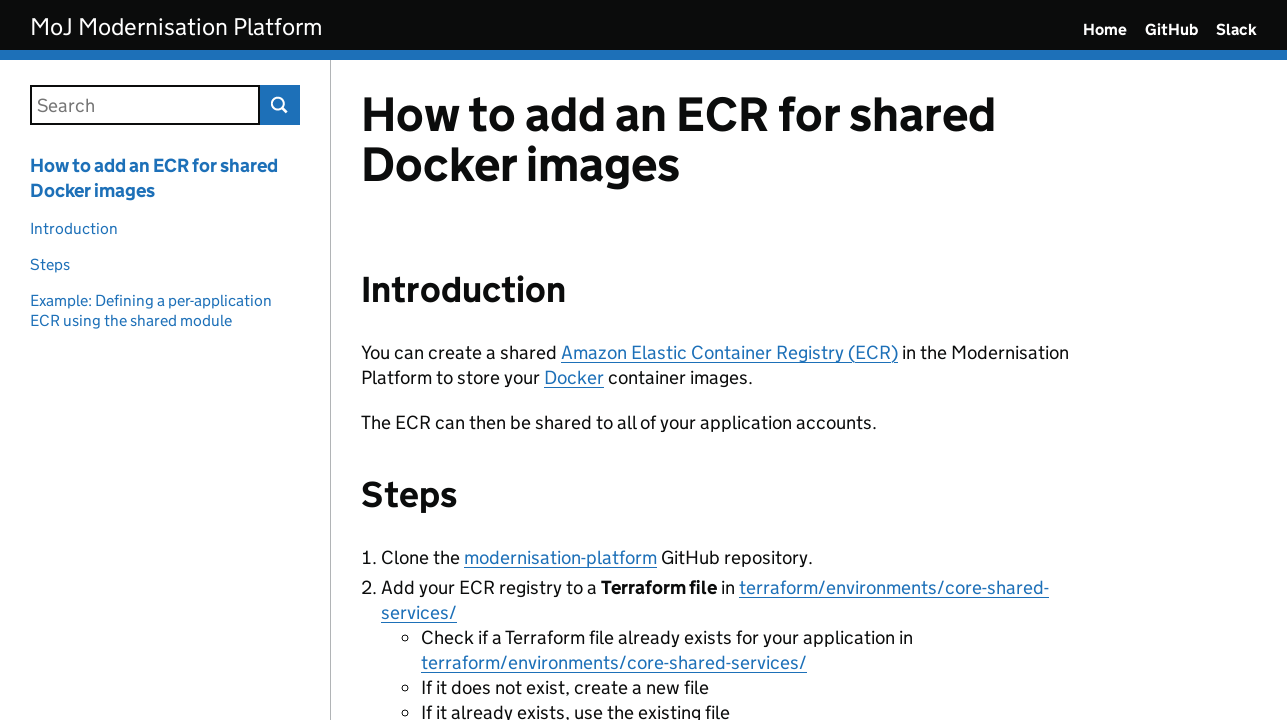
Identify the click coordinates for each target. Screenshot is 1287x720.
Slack (1236, 29)
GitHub (1171, 29)
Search (280, 105)
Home (1105, 29)
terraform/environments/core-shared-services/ (614, 662)
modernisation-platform (560, 557)
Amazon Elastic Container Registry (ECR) (729, 352)
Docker (574, 377)
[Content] (809, 390)
